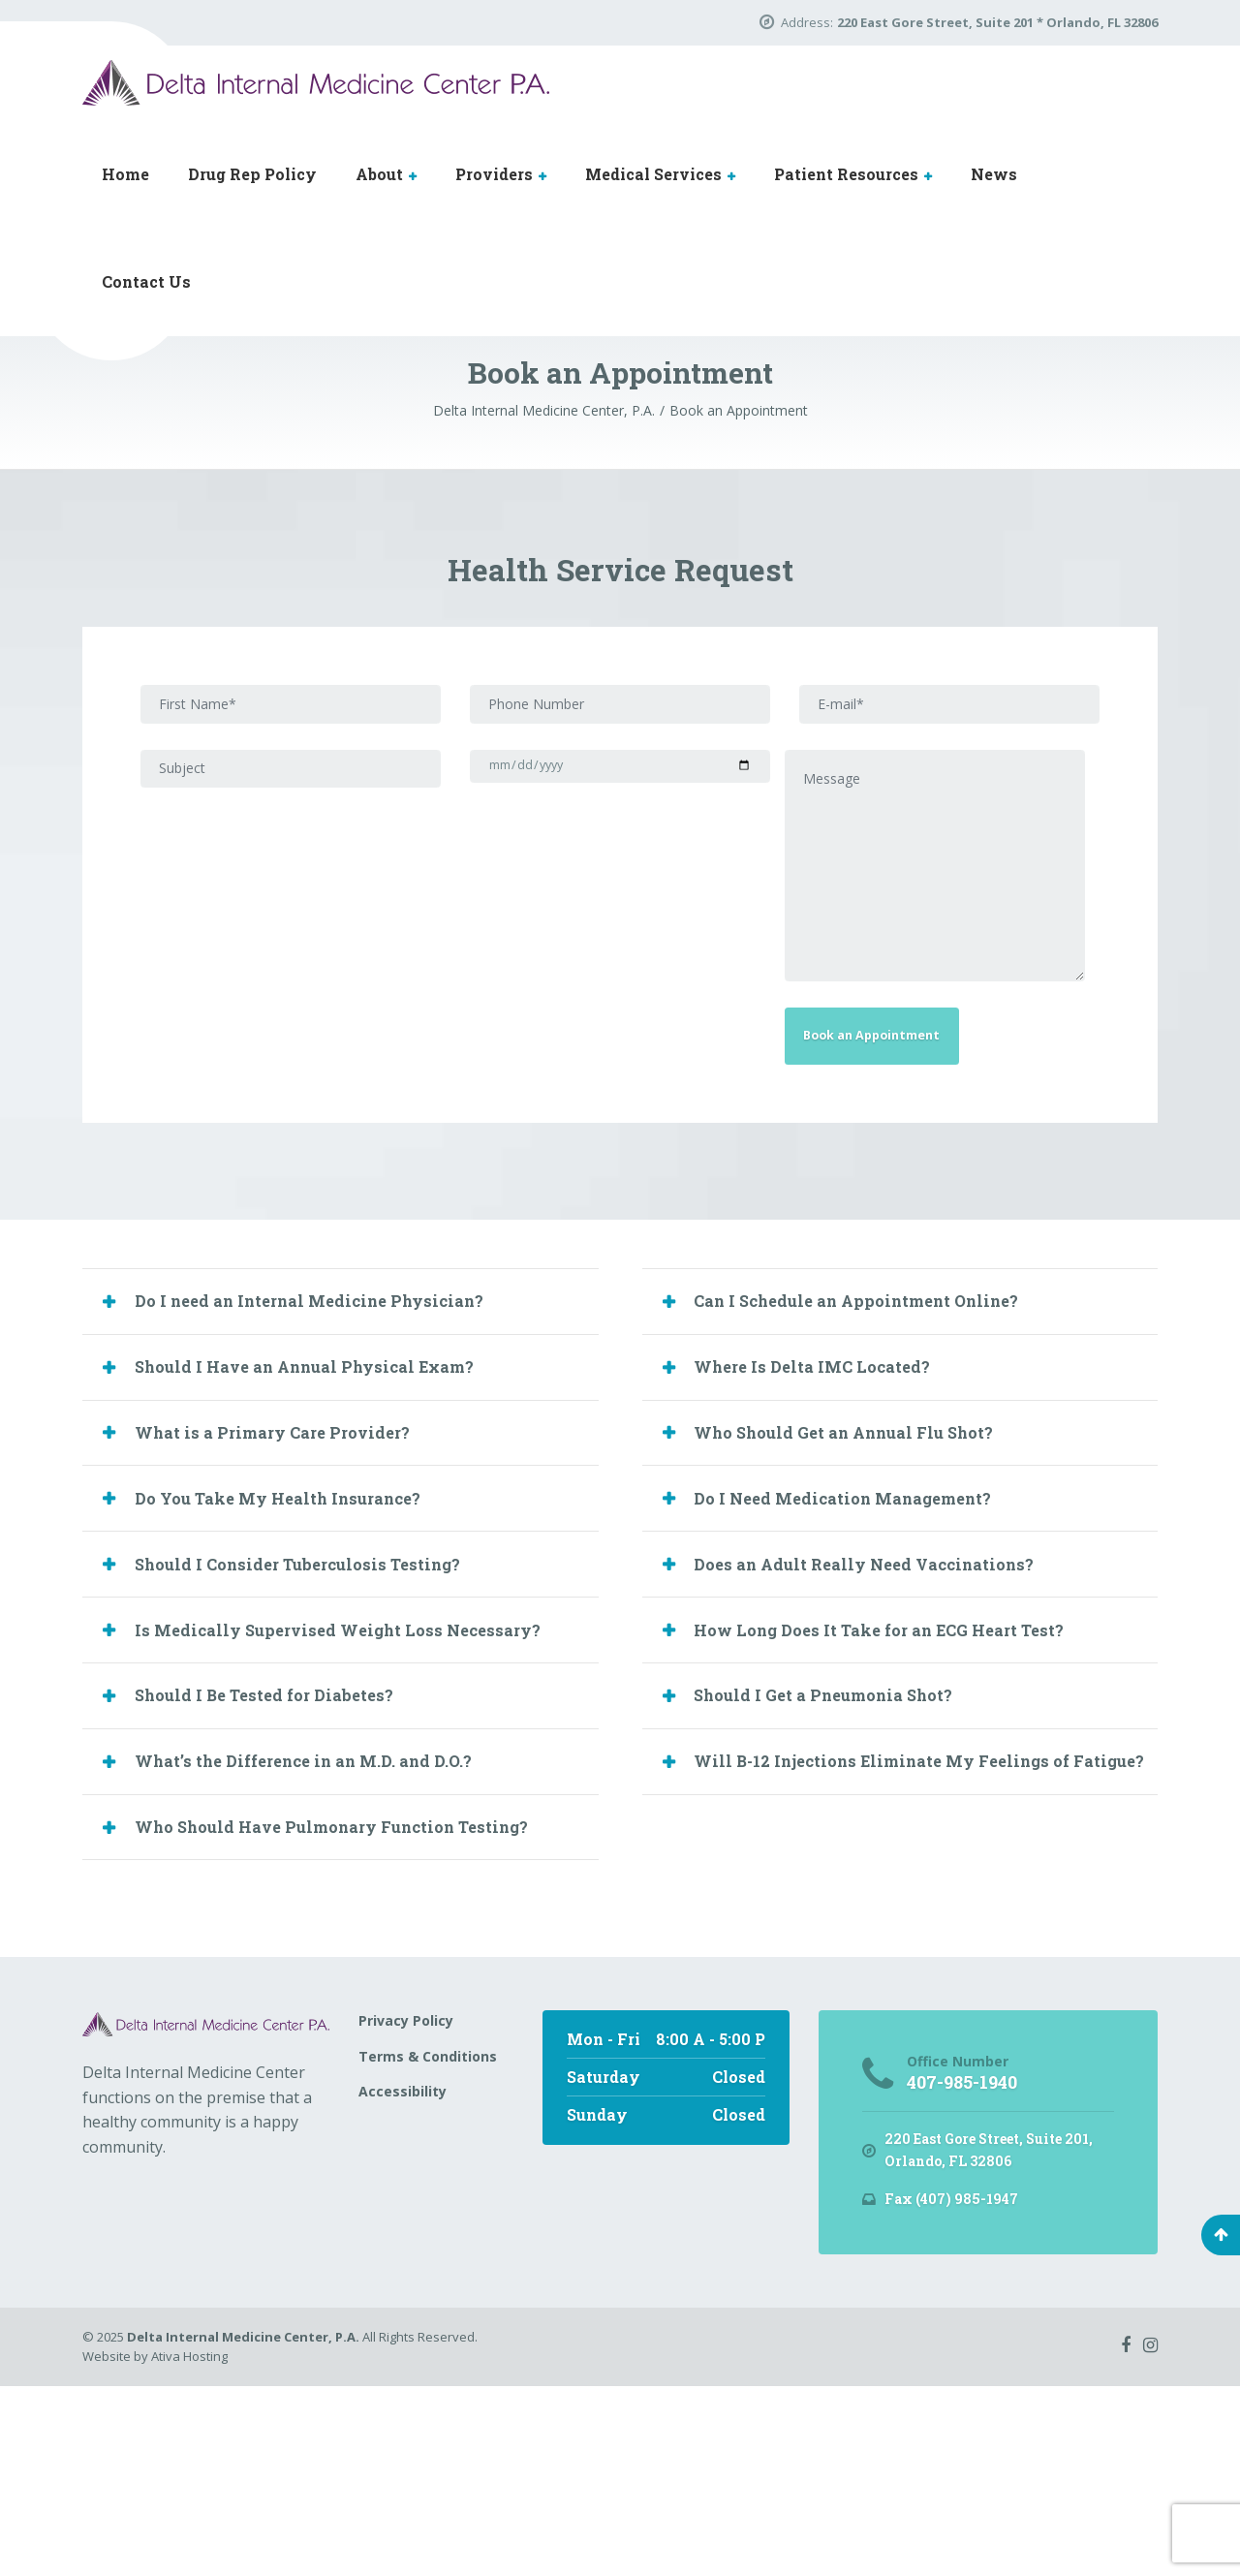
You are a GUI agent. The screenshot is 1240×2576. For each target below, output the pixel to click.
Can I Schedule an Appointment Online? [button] (880, 1421)
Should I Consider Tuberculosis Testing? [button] (318, 1714)
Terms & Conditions (427, 2241)
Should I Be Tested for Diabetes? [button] (281, 1861)
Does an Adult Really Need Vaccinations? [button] (885, 1714)
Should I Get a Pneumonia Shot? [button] (843, 1861)
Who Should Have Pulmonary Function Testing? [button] (359, 2008)
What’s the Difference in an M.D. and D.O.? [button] (325, 1934)
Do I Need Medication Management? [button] (863, 1641)
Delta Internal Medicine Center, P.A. (243, 2525)
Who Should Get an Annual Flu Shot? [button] (867, 1567)
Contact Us (146, 281)
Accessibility (402, 2277)
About (379, 174)
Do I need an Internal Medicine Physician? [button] (331, 1421)
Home (125, 174)
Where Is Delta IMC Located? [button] (828, 1493)
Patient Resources (846, 174)
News (994, 174)
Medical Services (653, 174)
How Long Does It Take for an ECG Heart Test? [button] (903, 1788)
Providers (494, 174)
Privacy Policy (405, 2206)
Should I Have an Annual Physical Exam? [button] (327, 1493)
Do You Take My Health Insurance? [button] (298, 1641)
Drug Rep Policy (252, 174)
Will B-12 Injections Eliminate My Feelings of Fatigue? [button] (904, 1948)
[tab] (340, 1421)
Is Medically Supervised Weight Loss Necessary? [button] (359, 1788)
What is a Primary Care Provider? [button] (291, 1567)
